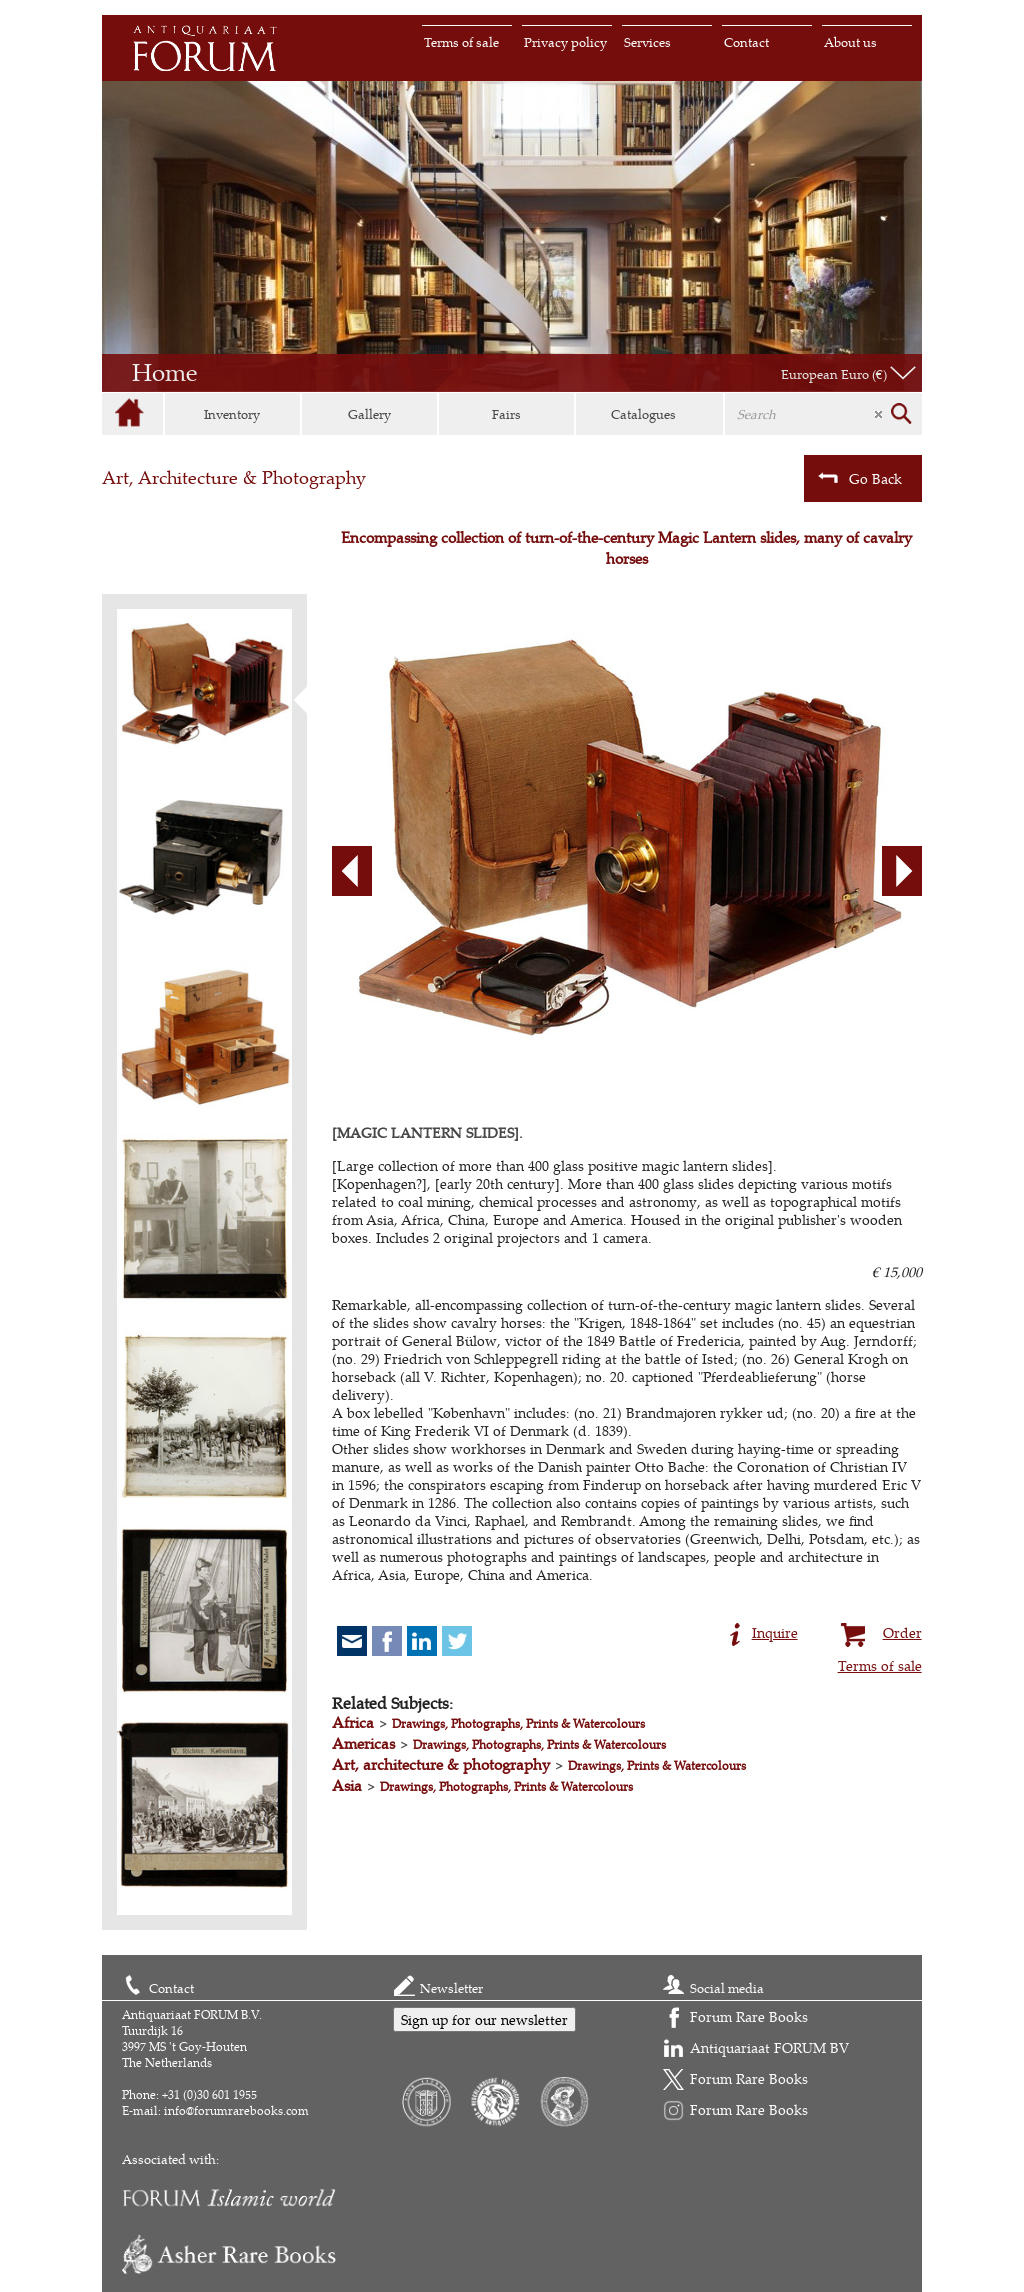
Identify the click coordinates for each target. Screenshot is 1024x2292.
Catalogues (643, 414)
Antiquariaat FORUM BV (769, 2047)
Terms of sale (461, 42)
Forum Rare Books (749, 2016)
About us (850, 42)
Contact (746, 42)
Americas (363, 1743)
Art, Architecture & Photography (234, 477)
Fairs (506, 414)
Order (879, 1630)
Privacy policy (565, 42)
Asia (347, 1785)
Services (647, 42)
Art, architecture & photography (441, 1764)
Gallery (369, 414)
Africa (353, 1722)
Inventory (232, 414)
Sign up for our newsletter (484, 2019)
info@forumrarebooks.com (236, 2110)
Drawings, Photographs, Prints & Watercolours (518, 1723)
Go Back (859, 478)
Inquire (764, 1630)
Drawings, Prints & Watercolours (657, 1765)
